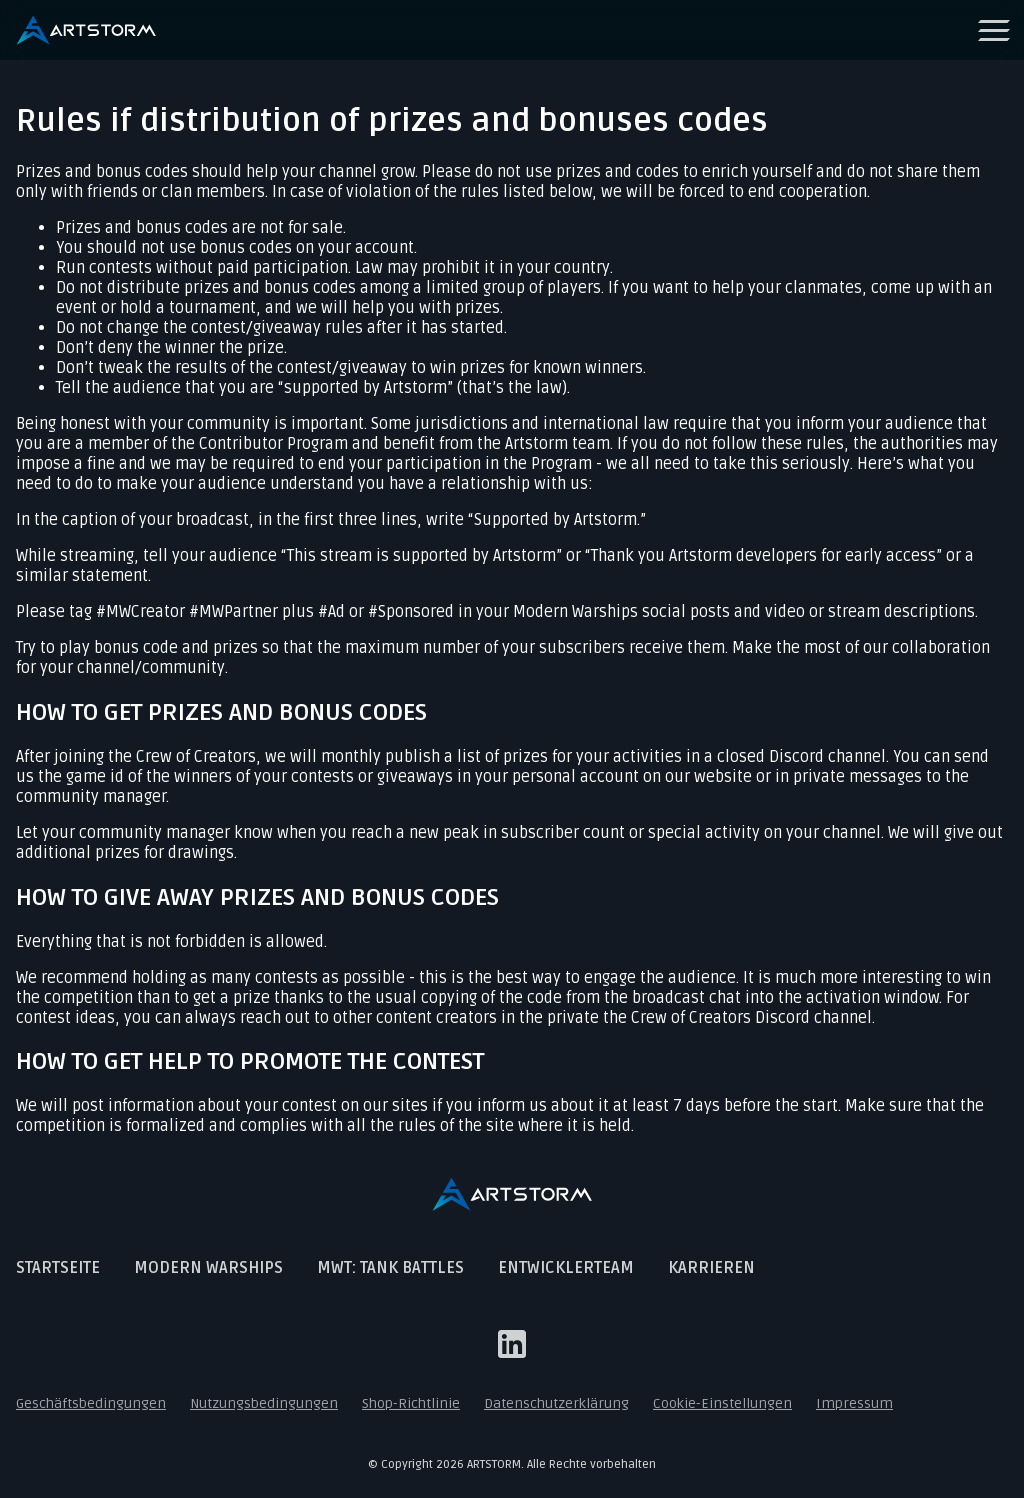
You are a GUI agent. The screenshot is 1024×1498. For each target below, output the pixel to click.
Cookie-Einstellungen (722, 1403)
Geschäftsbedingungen (91, 1403)
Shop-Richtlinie (411, 1403)
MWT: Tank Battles (390, 1268)
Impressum (854, 1403)
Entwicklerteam (566, 1268)
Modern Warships (208, 1268)
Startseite (58, 1268)
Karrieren (711, 1268)
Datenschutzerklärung (556, 1403)
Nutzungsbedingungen (264, 1403)
